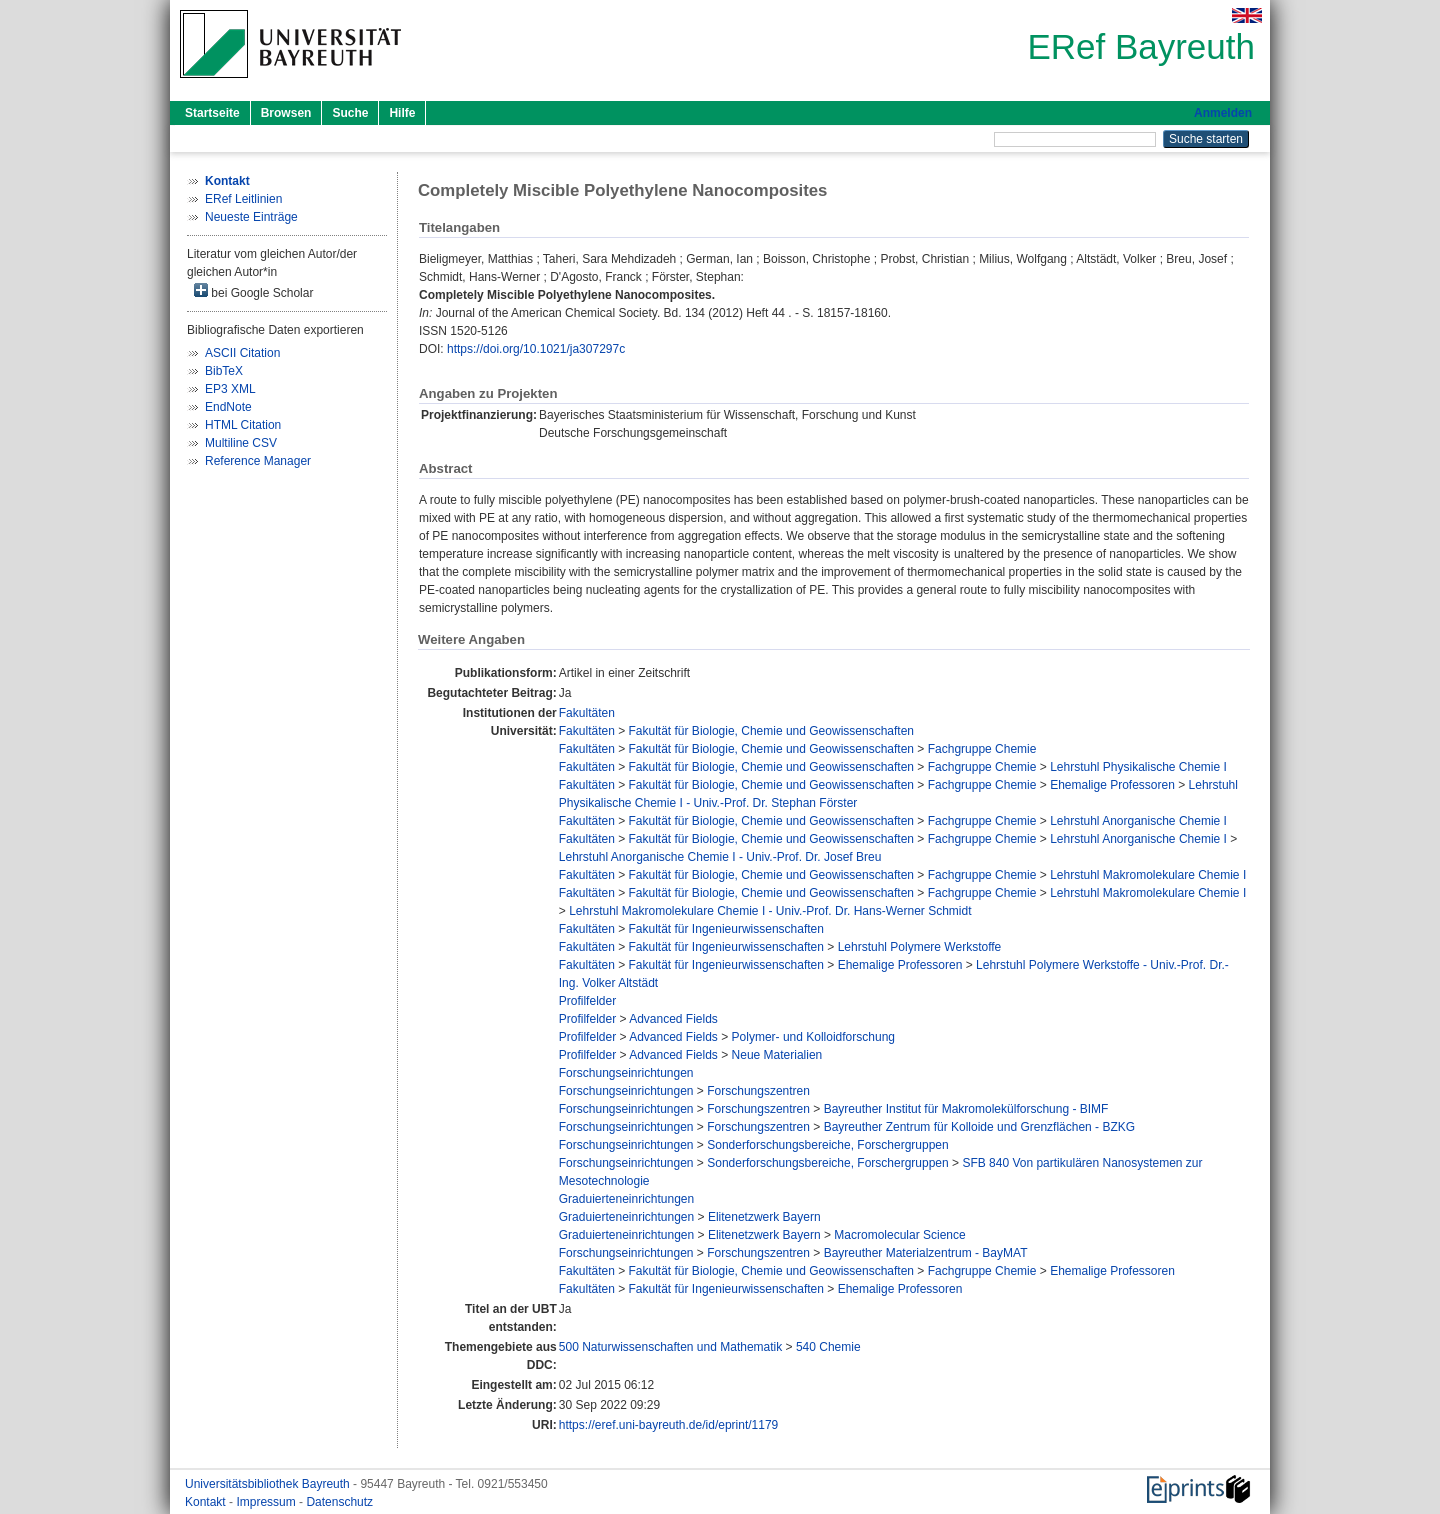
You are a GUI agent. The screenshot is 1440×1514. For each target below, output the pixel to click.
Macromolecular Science (899, 1235)
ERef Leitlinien (243, 199)
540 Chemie (828, 1347)
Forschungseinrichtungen (626, 1073)
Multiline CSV (241, 443)
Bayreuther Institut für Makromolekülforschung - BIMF (966, 1109)
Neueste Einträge (251, 217)
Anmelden (1223, 113)
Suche (350, 113)
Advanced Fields (673, 1019)
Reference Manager (258, 461)
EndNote (228, 407)
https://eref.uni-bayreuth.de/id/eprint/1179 (668, 1425)
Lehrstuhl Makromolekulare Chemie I (1148, 875)
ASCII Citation (242, 353)
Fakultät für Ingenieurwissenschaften (726, 929)
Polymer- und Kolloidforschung (813, 1037)
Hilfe (402, 113)
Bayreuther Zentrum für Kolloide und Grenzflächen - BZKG (979, 1127)
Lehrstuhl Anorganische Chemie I (1138, 821)
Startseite (212, 113)
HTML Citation (243, 425)
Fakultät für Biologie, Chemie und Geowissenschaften (772, 731)
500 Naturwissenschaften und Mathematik (670, 1347)
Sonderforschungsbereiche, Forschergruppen (827, 1145)
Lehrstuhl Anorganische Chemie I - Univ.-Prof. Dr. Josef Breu (720, 857)
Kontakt (207, 1502)
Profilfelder (587, 1001)
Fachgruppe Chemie (982, 749)
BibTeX (224, 371)
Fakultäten (587, 713)
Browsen (286, 113)
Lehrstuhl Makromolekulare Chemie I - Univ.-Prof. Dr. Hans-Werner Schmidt (770, 911)
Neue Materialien (777, 1055)
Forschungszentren (758, 1091)
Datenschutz (339, 1502)
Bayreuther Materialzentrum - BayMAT (926, 1253)
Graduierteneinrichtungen (626, 1199)
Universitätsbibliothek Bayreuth (269, 1484)
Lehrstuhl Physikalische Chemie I (1138, 767)
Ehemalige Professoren (1112, 785)
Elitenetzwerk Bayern (764, 1217)
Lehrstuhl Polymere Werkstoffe (920, 947)
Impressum (267, 1502)
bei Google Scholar (253, 291)
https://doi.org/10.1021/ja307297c (536, 349)
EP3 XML (230, 389)
